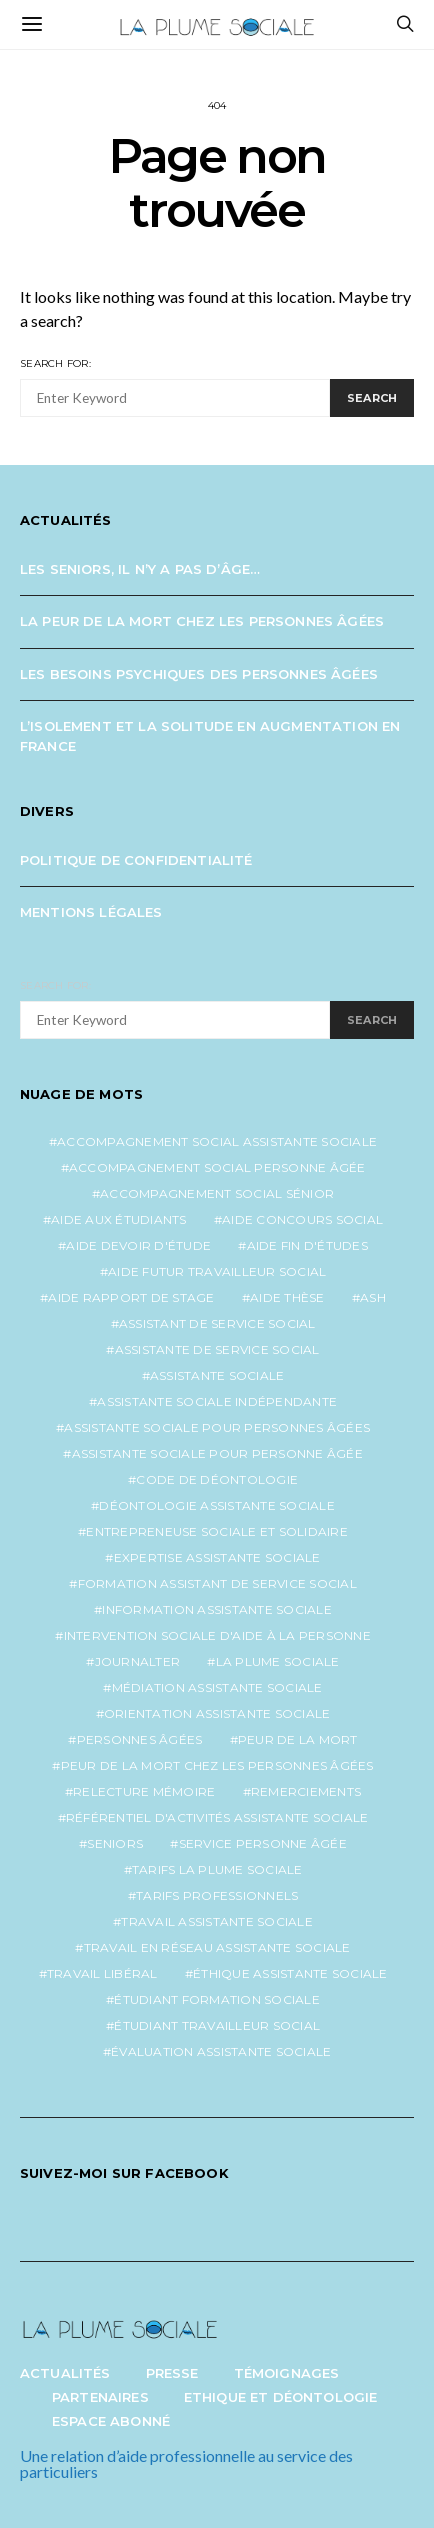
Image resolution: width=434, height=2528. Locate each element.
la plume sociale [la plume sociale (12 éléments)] (278, 1661)
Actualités (65, 2373)
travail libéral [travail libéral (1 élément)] (102, 1973)
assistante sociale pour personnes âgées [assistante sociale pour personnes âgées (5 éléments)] (217, 1427)
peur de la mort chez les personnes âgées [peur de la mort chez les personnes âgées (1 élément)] (217, 1765)
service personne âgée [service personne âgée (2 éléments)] (263, 1843)
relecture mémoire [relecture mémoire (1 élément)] (144, 1791)
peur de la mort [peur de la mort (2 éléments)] (298, 1739)
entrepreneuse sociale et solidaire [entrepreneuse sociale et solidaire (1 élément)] (217, 1531)
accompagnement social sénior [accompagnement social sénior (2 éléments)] (217, 1193)
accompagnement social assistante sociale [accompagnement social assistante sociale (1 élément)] (217, 1141)
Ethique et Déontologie (281, 2397)
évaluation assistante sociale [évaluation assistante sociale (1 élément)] (221, 2051)
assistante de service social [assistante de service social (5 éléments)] (217, 1349)
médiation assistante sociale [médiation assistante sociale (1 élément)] (217, 1687)
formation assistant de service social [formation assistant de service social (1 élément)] (217, 1583)
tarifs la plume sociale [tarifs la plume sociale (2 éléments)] (217, 1869)
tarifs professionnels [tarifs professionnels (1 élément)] (217, 1895)
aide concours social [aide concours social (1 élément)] (302, 1219)
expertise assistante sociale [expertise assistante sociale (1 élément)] (217, 1557)
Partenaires (100, 2397)
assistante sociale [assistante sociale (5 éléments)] (217, 1375)
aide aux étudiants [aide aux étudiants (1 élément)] (119, 1219)
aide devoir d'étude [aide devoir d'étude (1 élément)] (138, 1245)
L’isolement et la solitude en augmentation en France (210, 736)
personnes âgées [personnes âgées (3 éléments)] (140, 1739)
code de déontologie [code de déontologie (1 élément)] (217, 1479)
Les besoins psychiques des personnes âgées (199, 674)
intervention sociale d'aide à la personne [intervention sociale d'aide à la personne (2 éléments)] (217, 1635)
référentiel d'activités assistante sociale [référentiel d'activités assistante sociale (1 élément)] (217, 1817)
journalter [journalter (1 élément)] (138, 1661)
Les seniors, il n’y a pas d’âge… (140, 569)
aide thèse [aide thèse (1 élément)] (287, 1297)
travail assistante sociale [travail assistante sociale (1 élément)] (217, 1921)
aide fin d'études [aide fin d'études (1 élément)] (307, 1245)
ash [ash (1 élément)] (373, 1297)
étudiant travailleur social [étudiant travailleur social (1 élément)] (217, 2025)
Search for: (55, 363)
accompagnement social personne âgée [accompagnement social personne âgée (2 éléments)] (217, 1167)
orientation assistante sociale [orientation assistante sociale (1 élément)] (217, 1713)
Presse (172, 2373)
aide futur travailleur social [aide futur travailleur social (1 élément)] (217, 1271)
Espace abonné (111, 2421)
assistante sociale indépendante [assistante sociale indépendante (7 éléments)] (217, 1401)
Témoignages (287, 2373)
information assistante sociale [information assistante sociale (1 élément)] (217, 1609)
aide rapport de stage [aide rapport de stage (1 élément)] (131, 1297)
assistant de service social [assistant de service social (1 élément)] (217, 1323)
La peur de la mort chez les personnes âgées (202, 621)
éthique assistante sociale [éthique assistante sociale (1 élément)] (290, 1973)
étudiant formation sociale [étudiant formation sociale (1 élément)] (217, 1999)
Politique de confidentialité (136, 860)
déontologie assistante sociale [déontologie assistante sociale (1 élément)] (217, 1505)
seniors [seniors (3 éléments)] (115, 1843)
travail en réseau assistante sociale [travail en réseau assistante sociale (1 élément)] (217, 1947)
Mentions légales (91, 912)
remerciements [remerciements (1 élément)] (306, 1791)
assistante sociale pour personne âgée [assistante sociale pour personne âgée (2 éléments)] (217, 1453)
